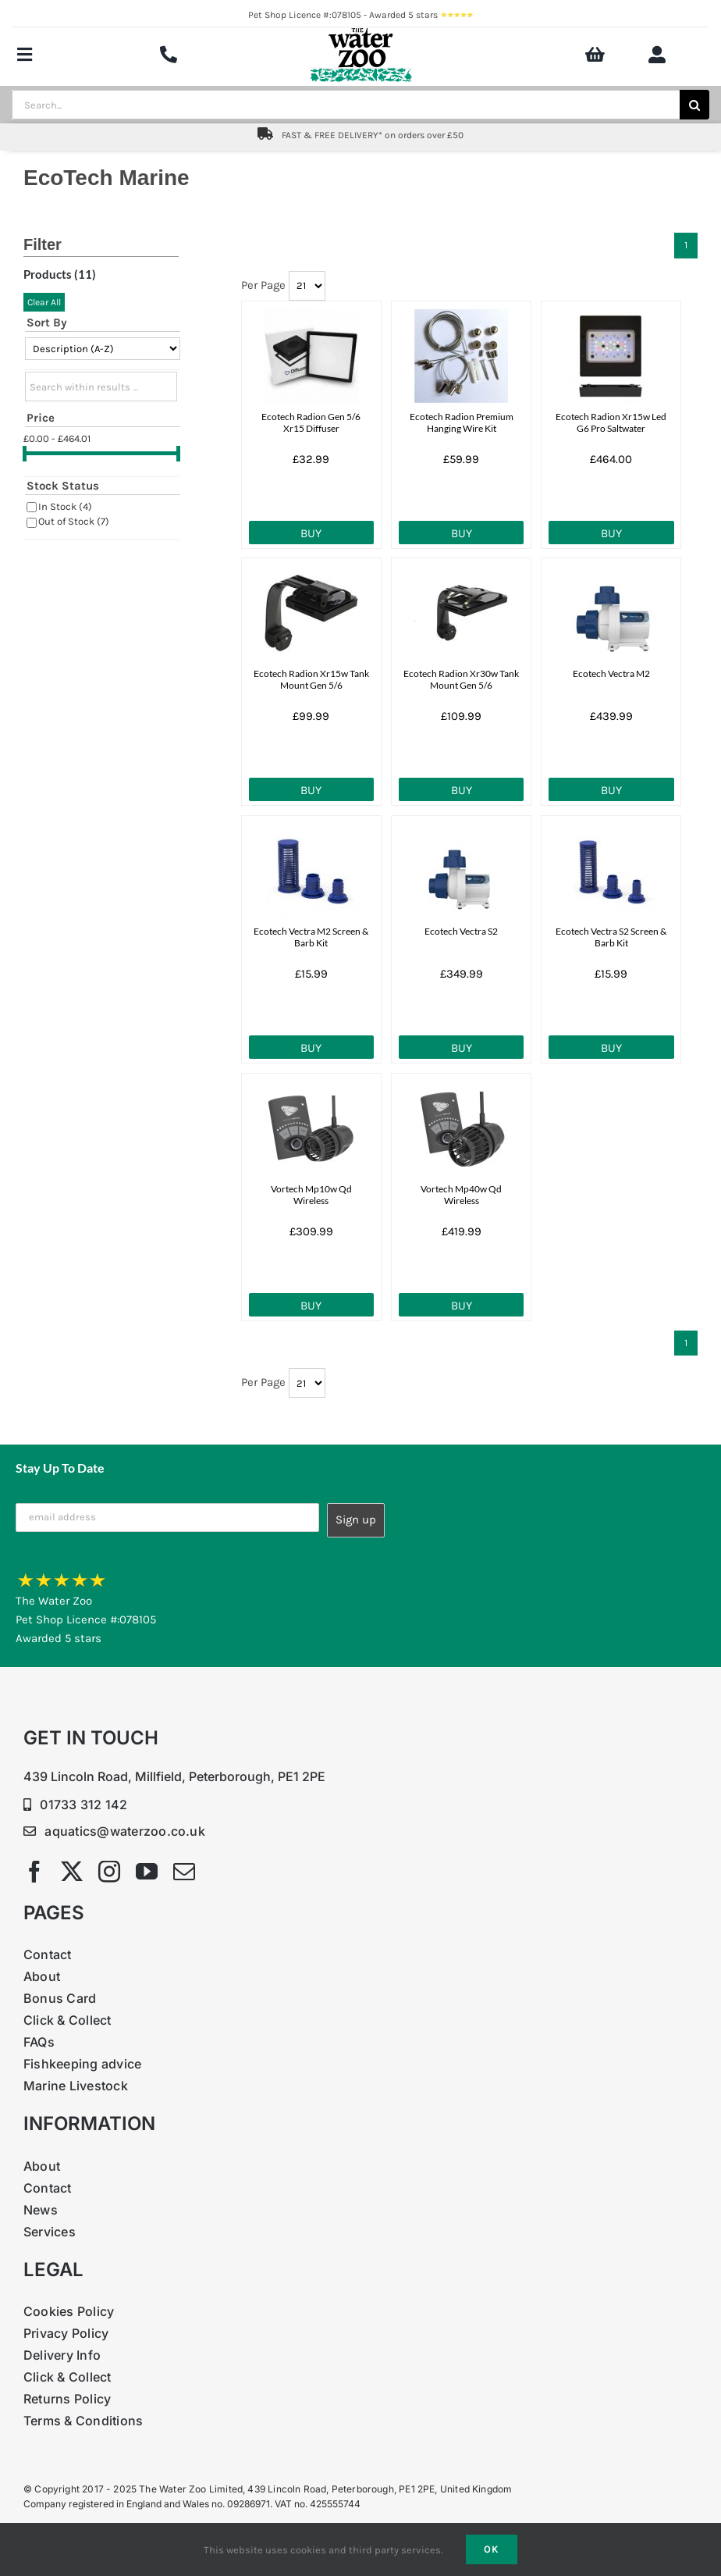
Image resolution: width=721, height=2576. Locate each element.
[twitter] (72, 1872)
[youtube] (147, 1872)
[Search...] (346, 104)
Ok (491, 2549)
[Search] (694, 104)
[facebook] (34, 1872)
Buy (310, 533)
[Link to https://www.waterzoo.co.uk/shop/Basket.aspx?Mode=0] (595, 54)
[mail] (184, 1872)
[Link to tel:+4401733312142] (168, 54)
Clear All (44, 302)
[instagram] (109, 1872)
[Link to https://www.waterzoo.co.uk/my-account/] (657, 54)
